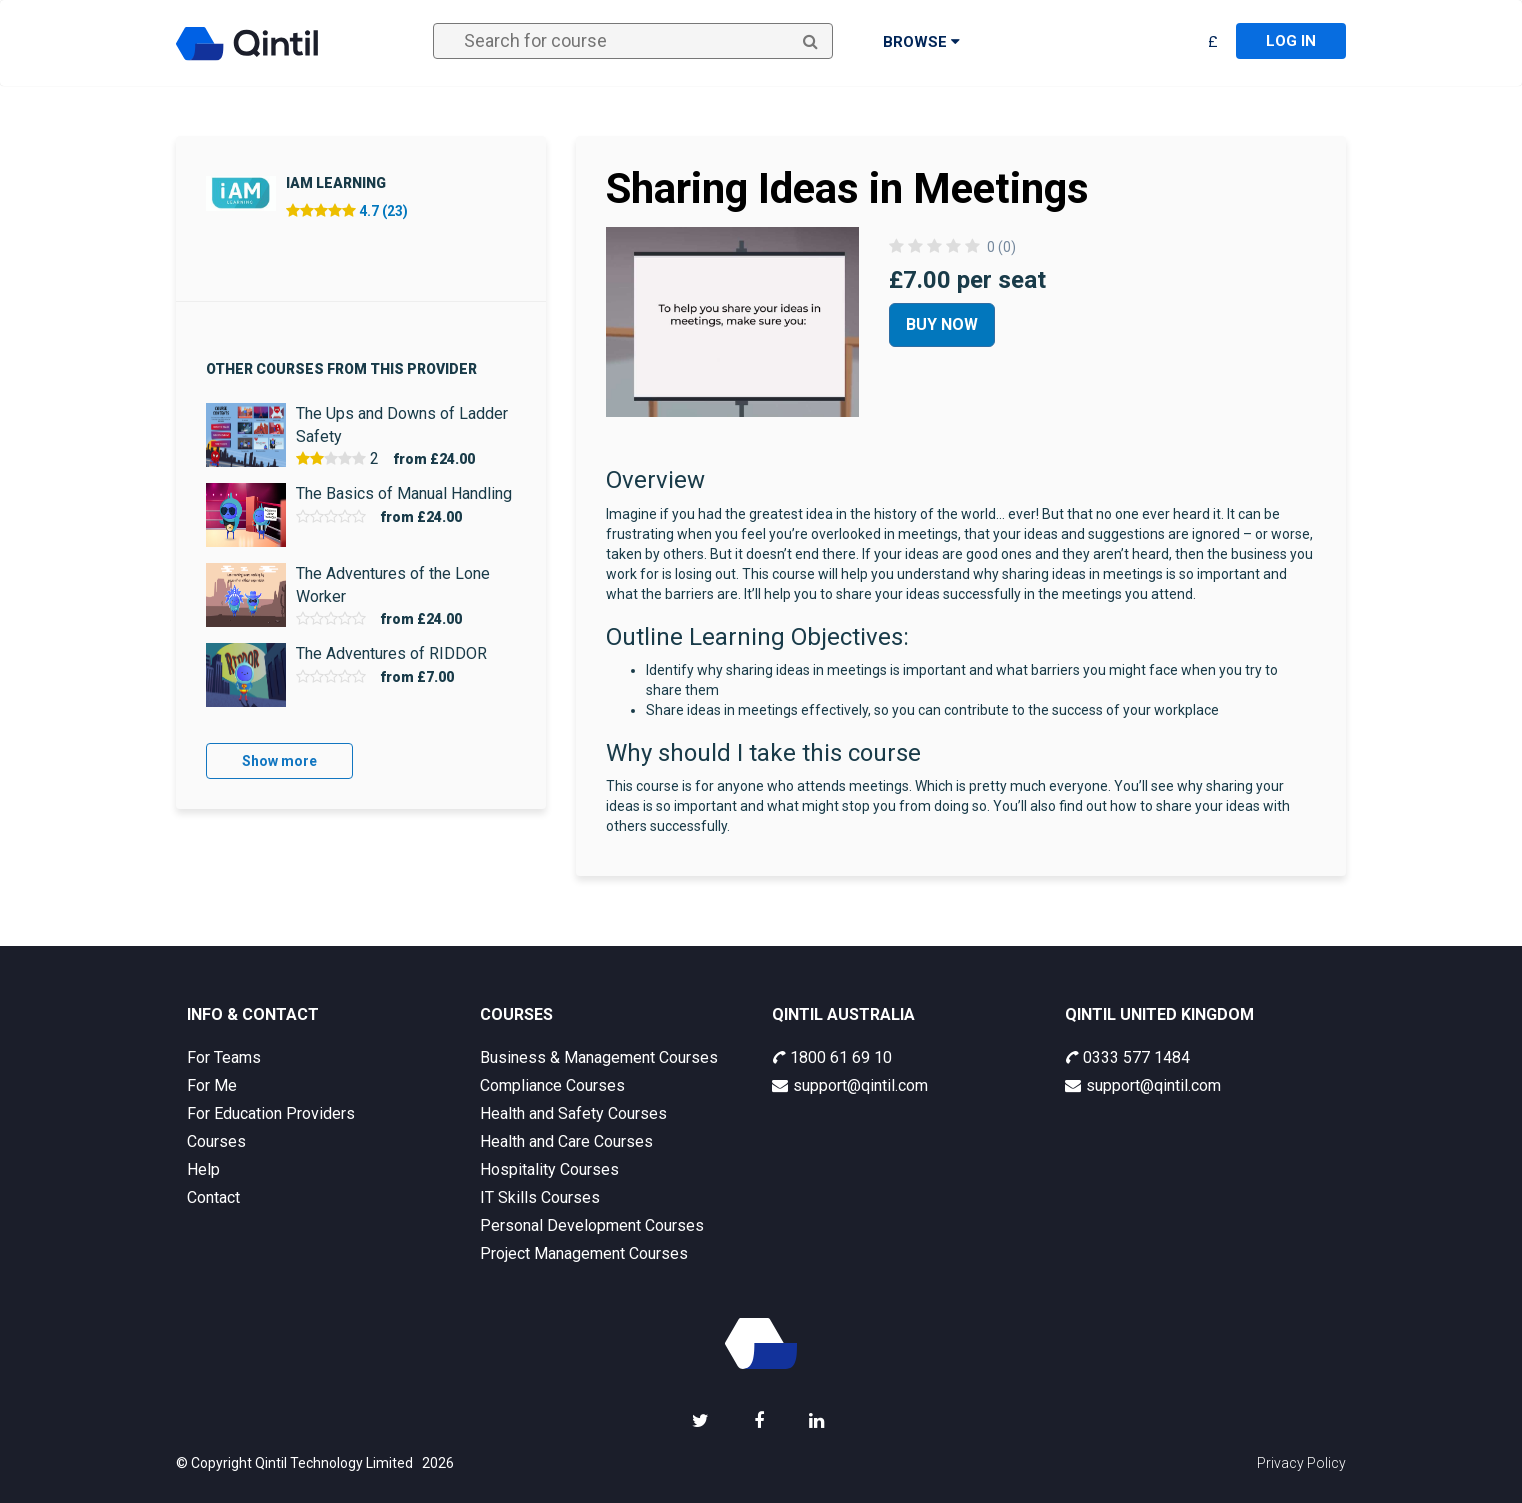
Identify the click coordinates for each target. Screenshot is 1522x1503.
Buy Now (942, 324)
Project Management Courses (584, 1253)
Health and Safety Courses (573, 1113)
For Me (212, 1085)
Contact (213, 1197)
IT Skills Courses (540, 1197)
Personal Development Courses (592, 1225)
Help (203, 1169)
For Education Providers (271, 1113)
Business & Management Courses (599, 1057)
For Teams (224, 1057)
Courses (216, 1141)
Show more (279, 761)
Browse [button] (921, 42)
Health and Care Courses (566, 1141)
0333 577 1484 (1127, 1057)
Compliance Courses (552, 1085)
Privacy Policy (1301, 1463)
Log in (1291, 41)
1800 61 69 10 (832, 1057)
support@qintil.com (850, 1085)
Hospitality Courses (549, 1169)
